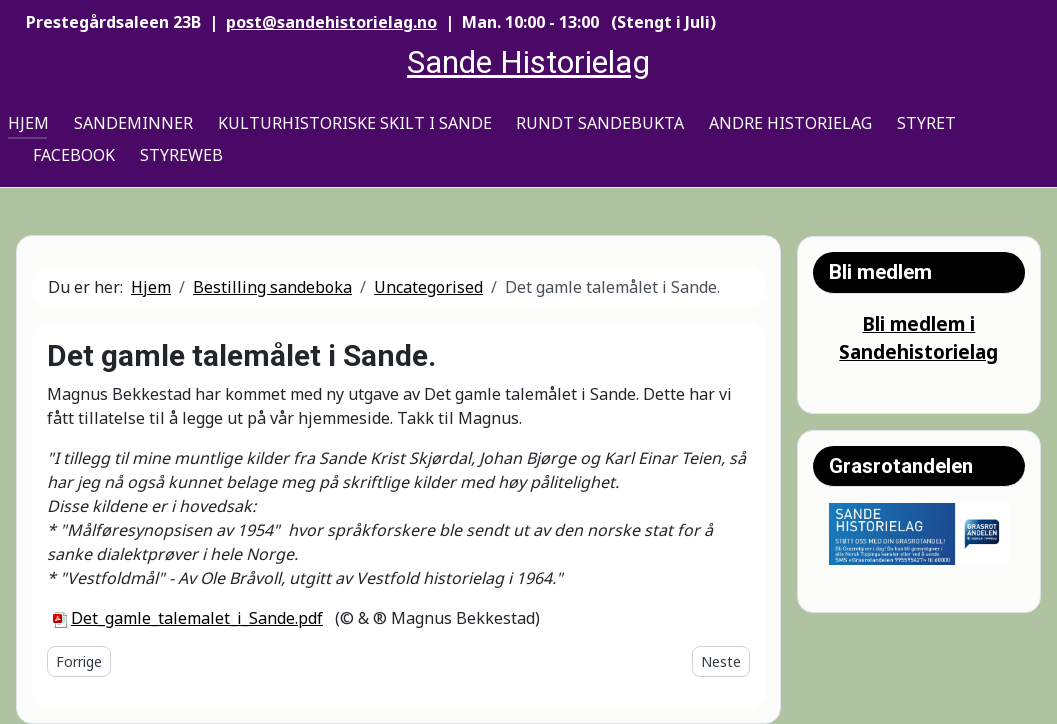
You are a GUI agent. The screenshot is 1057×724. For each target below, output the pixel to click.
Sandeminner (133, 123)
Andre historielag (790, 123)
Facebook (74, 155)
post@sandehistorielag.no (331, 22)
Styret (926, 123)
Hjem (28, 123)
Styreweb (181, 155)
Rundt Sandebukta (600, 123)
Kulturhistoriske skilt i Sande (355, 123)
